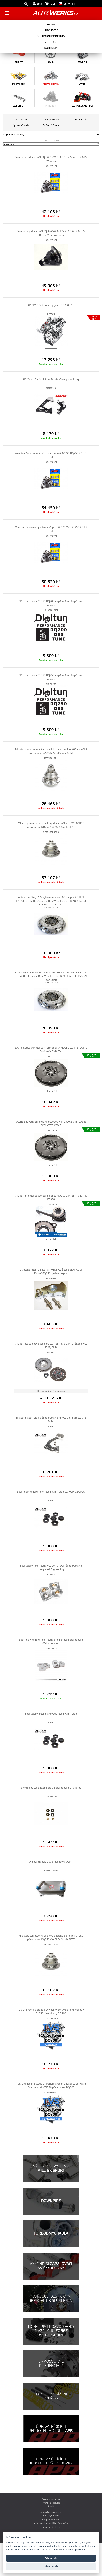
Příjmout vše (51, 2558)
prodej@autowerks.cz (51, 2512)
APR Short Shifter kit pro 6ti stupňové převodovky (51, 379)
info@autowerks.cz (51, 2519)
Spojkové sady (21, 125)
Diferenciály (21, 119)
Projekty (51, 30)
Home (51, 24)
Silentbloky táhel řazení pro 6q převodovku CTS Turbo (51, 1787)
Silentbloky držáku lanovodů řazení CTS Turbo (51, 1713)
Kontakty (51, 48)
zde (83, 2549)
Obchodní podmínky (51, 36)
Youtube (51, 42)
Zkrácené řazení (51, 125)
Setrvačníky (81, 119)
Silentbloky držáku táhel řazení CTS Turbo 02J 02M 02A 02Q (51, 1491)
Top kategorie (51, 140)
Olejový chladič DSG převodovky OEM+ (51, 1861)
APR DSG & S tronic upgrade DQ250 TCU (51, 305)
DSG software (51, 119)
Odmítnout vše (51, 2566)
